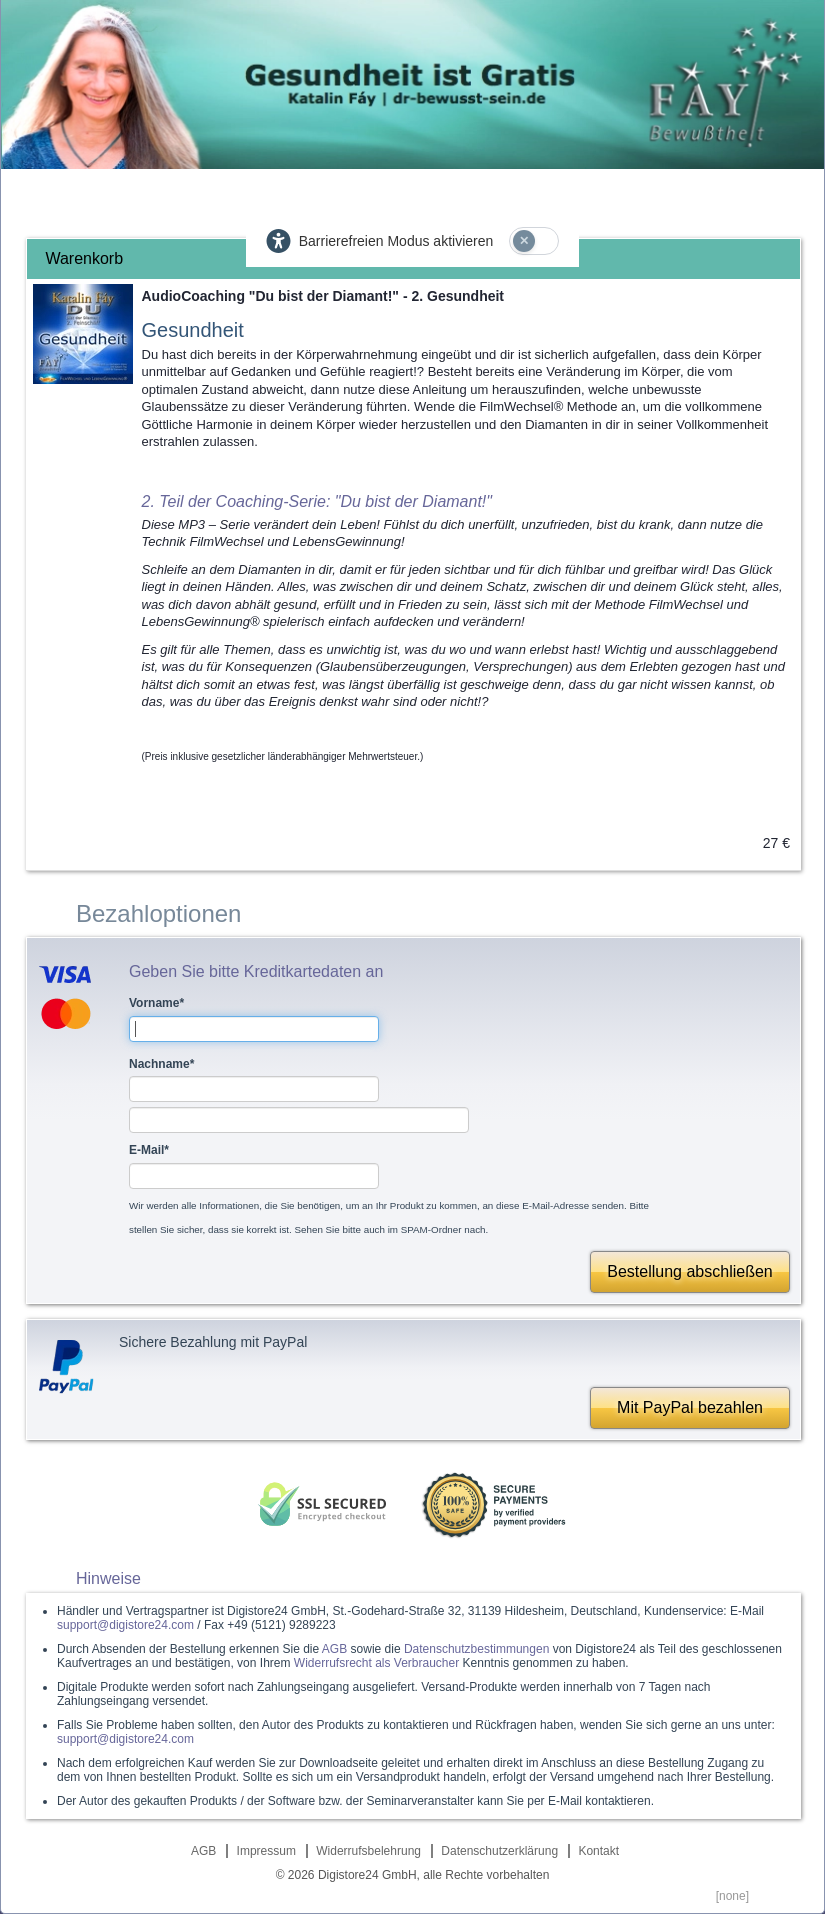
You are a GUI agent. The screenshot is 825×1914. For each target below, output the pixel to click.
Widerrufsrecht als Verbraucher (376, 1663)
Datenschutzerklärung (499, 1851)
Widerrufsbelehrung (368, 1851)
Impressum (266, 1851)
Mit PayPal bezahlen (690, 1407)
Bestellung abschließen (689, 1271)
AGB (334, 1649)
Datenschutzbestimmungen (476, 1649)
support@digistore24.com (125, 1625)
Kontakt (598, 1851)
